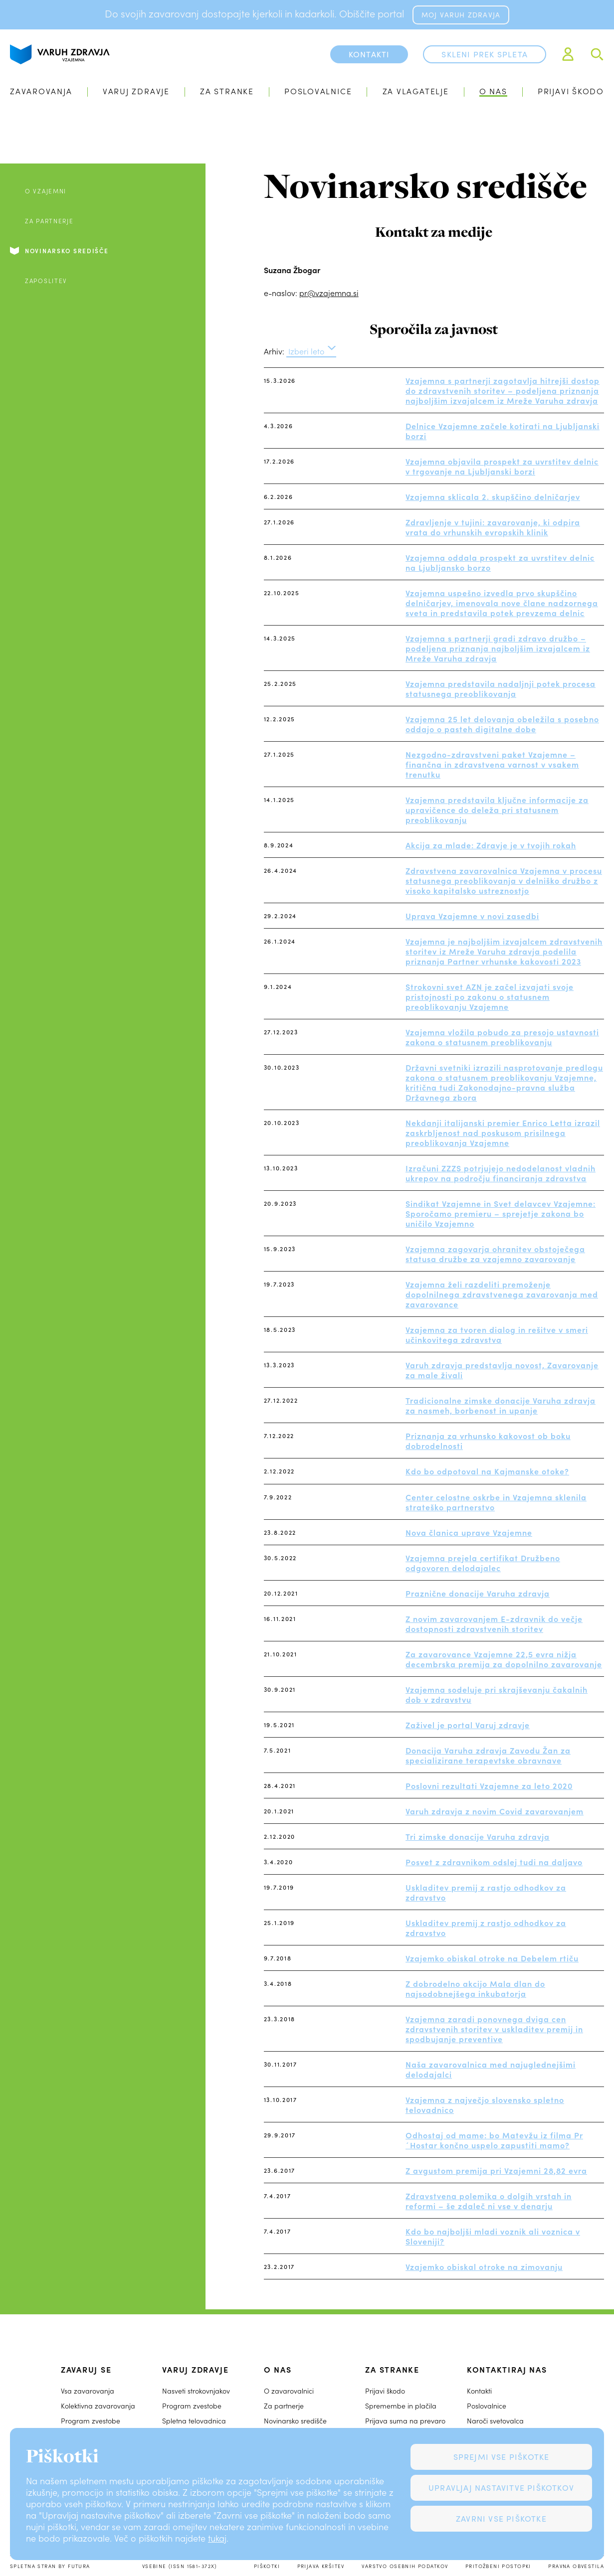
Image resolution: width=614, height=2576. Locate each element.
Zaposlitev (46, 281)
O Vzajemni (45, 191)
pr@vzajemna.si (329, 293)
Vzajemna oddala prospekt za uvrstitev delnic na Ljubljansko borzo (500, 562)
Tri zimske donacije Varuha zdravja (478, 1836)
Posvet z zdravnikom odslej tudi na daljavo (494, 1862)
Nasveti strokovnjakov (196, 2391)
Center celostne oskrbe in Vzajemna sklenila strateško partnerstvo (496, 1502)
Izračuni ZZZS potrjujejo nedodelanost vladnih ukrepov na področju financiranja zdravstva (501, 1173)
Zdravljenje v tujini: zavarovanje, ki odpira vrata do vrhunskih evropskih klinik (493, 527)
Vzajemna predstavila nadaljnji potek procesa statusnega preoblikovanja (501, 688)
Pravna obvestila (576, 2566)
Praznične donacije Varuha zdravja (478, 1593)
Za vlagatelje (416, 91)
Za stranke (227, 91)
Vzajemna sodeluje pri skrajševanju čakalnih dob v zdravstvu (497, 1694)
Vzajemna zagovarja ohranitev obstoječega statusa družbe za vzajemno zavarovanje (495, 1254)
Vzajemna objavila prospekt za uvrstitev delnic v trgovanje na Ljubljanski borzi (502, 466)
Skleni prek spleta (484, 54)
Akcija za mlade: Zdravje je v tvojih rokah (491, 845)
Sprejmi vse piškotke (501, 2456)
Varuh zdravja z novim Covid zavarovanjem (495, 1811)
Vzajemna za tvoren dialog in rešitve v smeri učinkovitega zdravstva (497, 1334)
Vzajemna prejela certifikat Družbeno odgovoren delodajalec (483, 1563)
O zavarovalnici (289, 2391)
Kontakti (479, 2391)
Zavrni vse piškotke (501, 2518)
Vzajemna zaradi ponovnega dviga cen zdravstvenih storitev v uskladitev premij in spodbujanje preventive (494, 2029)
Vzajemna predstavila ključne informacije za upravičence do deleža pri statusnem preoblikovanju (497, 809)
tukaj (217, 2538)
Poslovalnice (318, 91)
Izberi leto (306, 351)
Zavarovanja (41, 91)
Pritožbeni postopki (498, 2566)
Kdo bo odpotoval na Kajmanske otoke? (487, 1471)
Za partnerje (49, 221)
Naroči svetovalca (495, 2420)
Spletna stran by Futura (50, 2566)
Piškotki (267, 2566)
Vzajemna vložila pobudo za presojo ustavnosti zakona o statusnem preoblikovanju (502, 1037)
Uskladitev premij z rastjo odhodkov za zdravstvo (486, 1892)
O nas (493, 91)
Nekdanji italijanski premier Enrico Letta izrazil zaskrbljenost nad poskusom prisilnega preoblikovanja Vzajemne (503, 1132)
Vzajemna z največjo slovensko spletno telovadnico (485, 2104)
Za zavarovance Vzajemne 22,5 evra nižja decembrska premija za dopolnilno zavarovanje (504, 1659)
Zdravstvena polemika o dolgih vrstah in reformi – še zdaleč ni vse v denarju (489, 2201)
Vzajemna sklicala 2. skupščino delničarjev (493, 496)
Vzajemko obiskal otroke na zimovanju (484, 2266)
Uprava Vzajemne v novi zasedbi (472, 916)
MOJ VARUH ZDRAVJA (460, 14)
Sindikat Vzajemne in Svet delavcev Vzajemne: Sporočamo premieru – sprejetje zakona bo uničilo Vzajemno (501, 1213)
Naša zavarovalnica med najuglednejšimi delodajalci (491, 2069)
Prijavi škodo (571, 91)
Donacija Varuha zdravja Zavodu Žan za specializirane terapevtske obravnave (488, 1755)
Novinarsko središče (67, 251)
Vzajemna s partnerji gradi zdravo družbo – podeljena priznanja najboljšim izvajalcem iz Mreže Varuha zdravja (498, 648)
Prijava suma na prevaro (405, 2420)
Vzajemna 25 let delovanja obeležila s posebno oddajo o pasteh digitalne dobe (502, 724)
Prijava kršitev (321, 2566)
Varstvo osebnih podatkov (405, 2566)
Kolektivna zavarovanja (98, 2406)
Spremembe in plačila (400, 2406)
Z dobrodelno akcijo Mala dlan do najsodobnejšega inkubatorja (475, 1988)
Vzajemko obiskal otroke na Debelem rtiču (492, 1958)
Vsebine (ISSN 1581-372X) (179, 2566)
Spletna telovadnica (194, 2420)
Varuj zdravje (136, 91)
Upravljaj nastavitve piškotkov (501, 2487)
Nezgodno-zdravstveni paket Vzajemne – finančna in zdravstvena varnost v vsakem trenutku (492, 764)
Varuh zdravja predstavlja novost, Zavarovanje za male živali (502, 1370)
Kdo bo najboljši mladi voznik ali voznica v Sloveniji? (493, 2236)
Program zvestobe (90, 2420)
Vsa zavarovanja (87, 2391)
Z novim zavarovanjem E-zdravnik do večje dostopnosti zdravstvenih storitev (494, 1623)
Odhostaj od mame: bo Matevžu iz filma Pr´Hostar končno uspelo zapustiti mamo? (494, 2140)
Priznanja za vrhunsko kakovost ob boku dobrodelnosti (488, 1440)
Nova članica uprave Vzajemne (469, 1532)
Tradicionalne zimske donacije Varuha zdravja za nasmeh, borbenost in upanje (501, 1405)
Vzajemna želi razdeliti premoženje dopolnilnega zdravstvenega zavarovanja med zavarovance (502, 1294)
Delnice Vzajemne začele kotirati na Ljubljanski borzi (503, 431)
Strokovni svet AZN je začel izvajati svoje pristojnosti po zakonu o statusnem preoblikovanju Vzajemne (490, 996)
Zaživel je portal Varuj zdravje (468, 1725)
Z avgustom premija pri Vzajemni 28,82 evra (496, 2170)
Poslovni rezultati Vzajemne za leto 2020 (489, 1785)
